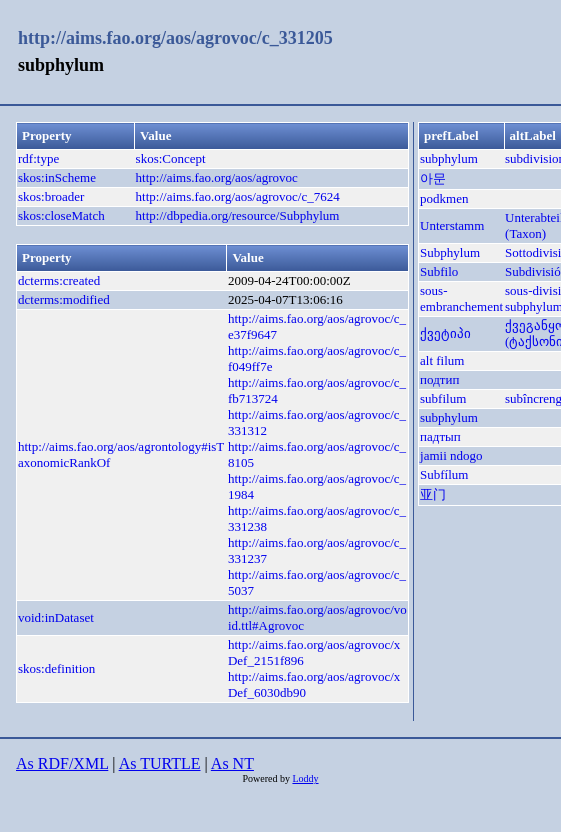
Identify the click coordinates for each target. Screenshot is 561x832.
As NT (232, 763)
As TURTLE (160, 763)
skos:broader (51, 196)
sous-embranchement (461, 298)
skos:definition (56, 668)
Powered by (267, 778)
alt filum (442, 360)
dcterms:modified (64, 299)
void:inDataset (56, 617)
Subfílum (444, 474)
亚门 (433, 494)
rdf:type (38, 158)
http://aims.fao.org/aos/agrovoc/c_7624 (238, 196)
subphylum (449, 158)
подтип (439, 379)
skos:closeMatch (61, 215)
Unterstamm (452, 225)
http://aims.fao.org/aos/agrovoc (217, 177)
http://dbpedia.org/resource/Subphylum (238, 215)
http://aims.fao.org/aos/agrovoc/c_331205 (175, 38)
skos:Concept (171, 158)
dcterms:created (59, 280)
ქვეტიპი (445, 333)
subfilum (443, 398)
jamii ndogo (451, 455)
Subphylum (450, 252)
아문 (433, 178)
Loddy (305, 778)
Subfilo (439, 271)
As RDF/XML (62, 763)
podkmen (444, 198)
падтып (440, 436)
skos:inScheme (57, 177)
